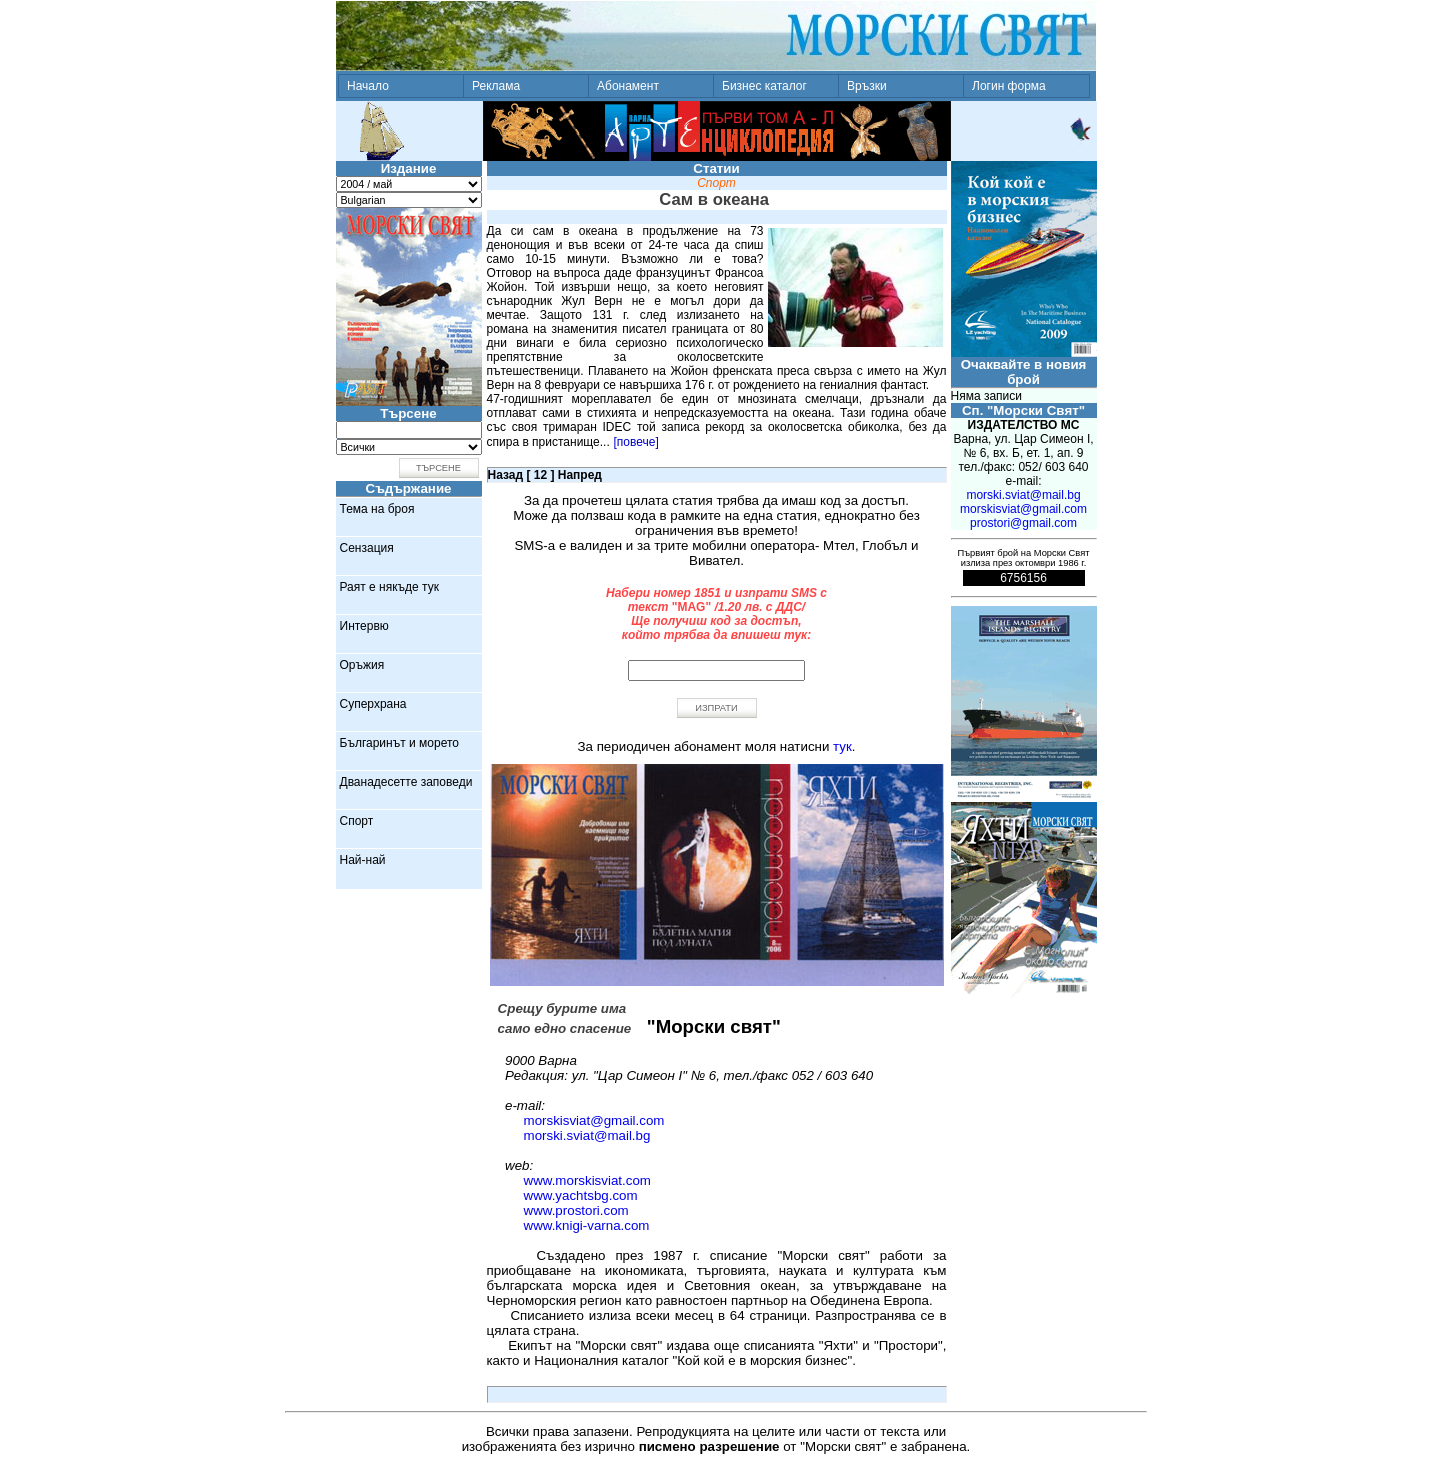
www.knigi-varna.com (587, 1225)
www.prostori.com (576, 1210)
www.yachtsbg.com (581, 1195)
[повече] (635, 442)
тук (842, 746)
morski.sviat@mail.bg (587, 1135)
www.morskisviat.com (587, 1180)
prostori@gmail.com (1023, 523)
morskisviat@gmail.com (594, 1120)
